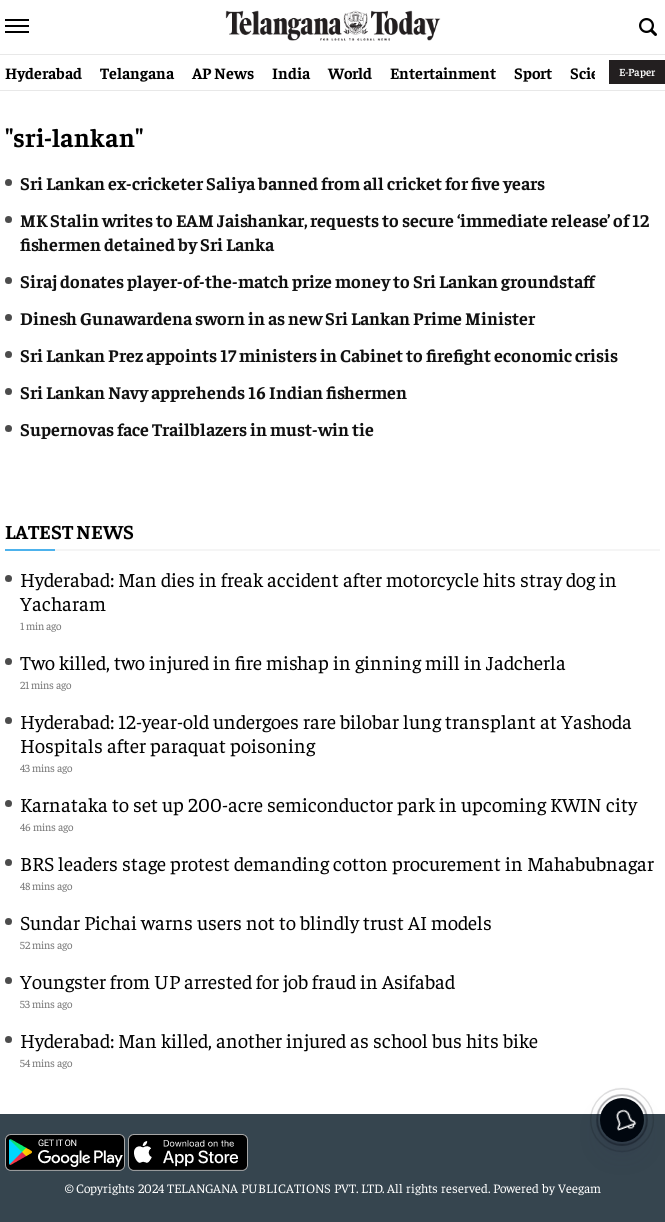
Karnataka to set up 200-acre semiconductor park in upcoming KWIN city (328, 803)
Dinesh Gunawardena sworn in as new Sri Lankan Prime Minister (277, 317)
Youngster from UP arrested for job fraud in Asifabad (237, 980)
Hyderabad (43, 72)
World (350, 72)
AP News (223, 72)
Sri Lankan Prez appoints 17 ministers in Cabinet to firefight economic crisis (319, 354)
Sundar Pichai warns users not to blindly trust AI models (256, 921)
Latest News (69, 530)
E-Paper (637, 71)
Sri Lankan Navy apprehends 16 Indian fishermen (213, 391)
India (291, 72)
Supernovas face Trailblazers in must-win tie (197, 428)
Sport (533, 72)
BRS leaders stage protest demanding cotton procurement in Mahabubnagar (337, 862)
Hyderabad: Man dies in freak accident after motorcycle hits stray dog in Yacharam (318, 590)
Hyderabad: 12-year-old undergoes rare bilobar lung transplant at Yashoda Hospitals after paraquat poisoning (326, 732)
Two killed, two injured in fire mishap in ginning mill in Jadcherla (293, 661)
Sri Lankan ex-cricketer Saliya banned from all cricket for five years (282, 182)
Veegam (579, 1187)
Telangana (137, 72)
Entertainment (443, 72)
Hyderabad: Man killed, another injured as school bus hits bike (279, 1039)
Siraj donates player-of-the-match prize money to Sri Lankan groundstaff (307, 280)
